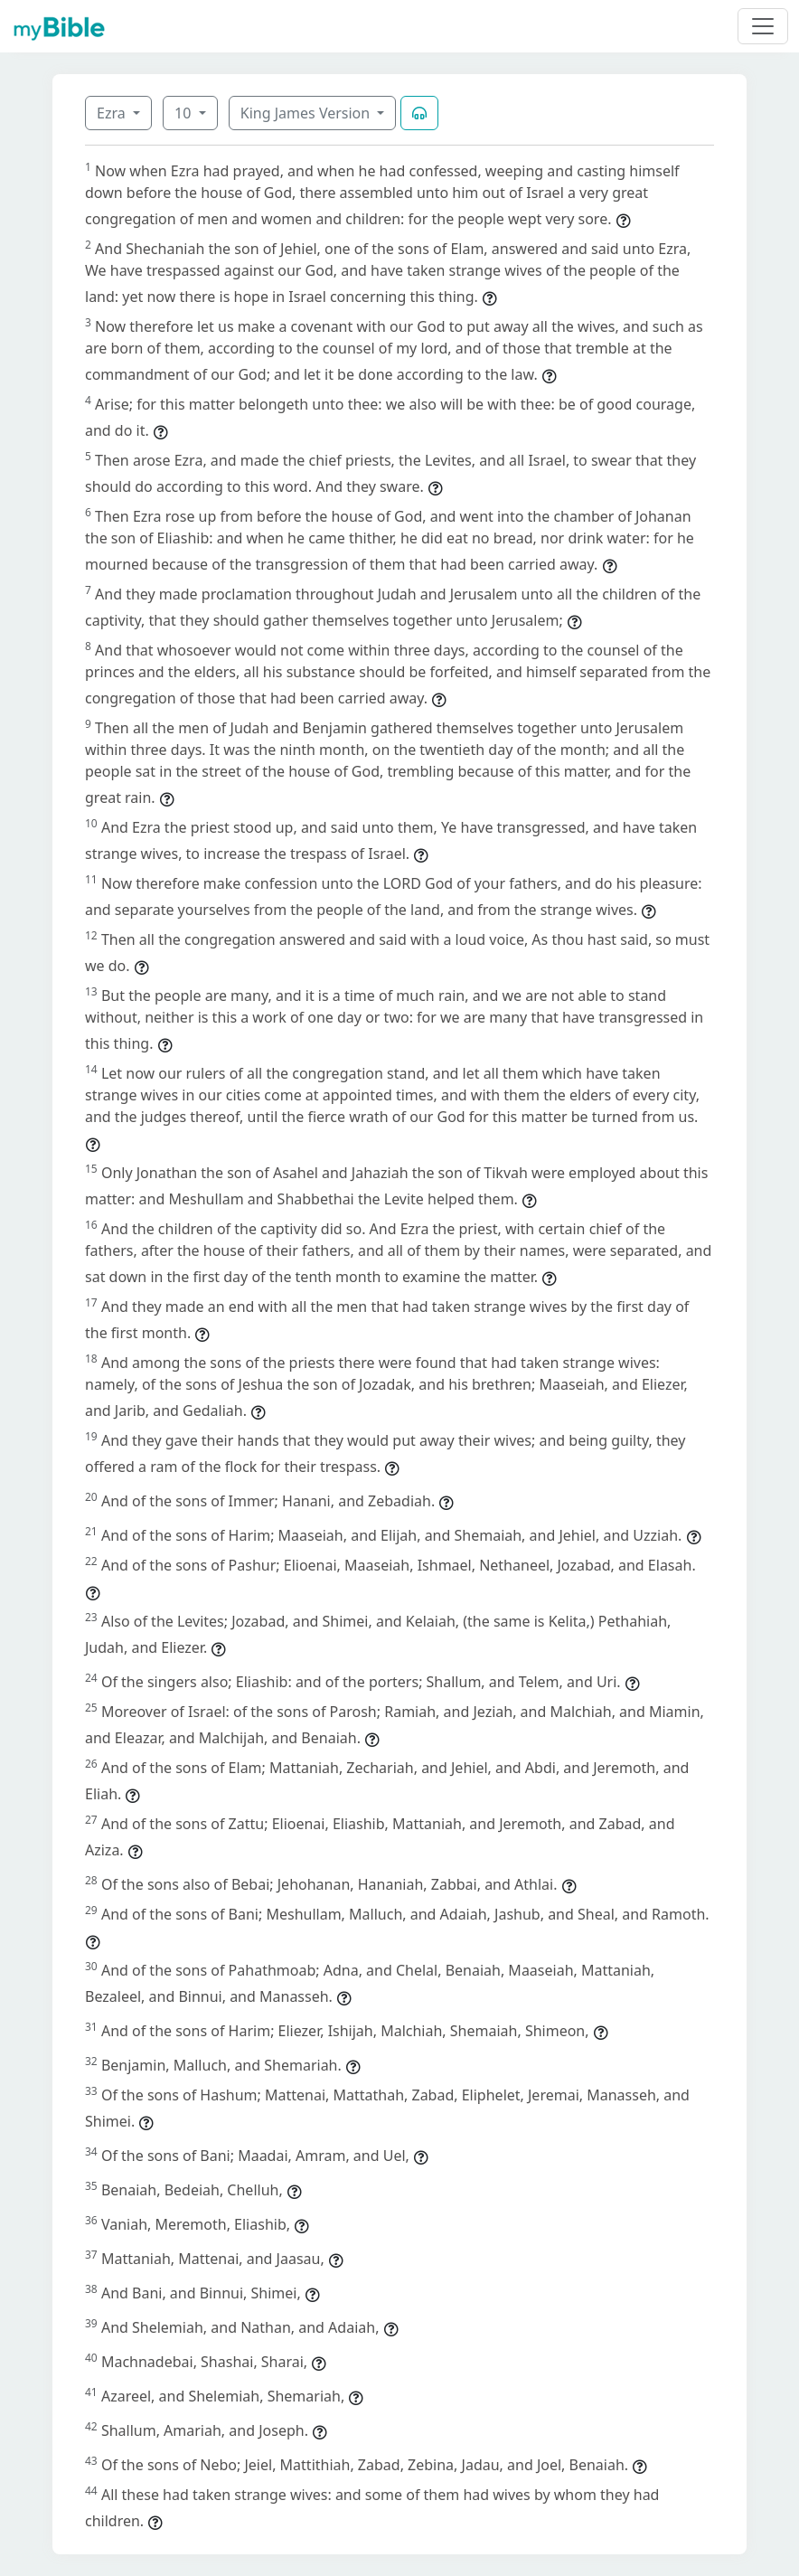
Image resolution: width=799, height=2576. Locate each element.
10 (184, 113)
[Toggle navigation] (763, 26)
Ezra (113, 113)
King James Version (307, 113)
